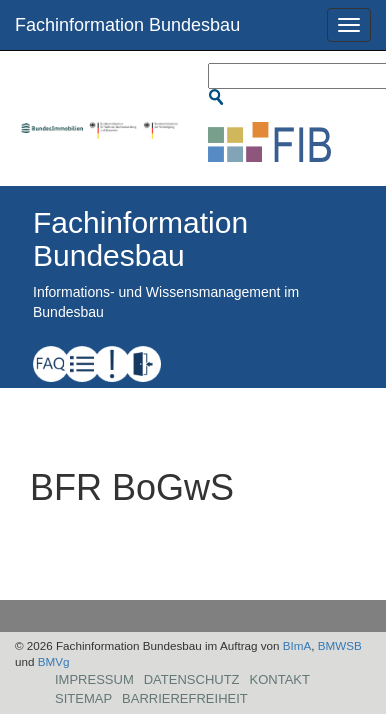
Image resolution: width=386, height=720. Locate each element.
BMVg (54, 661)
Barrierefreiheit (185, 698)
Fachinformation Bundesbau (127, 25)
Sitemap (83, 698)
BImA (297, 645)
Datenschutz (192, 679)
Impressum (94, 679)
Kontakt (280, 679)
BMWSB (340, 645)
